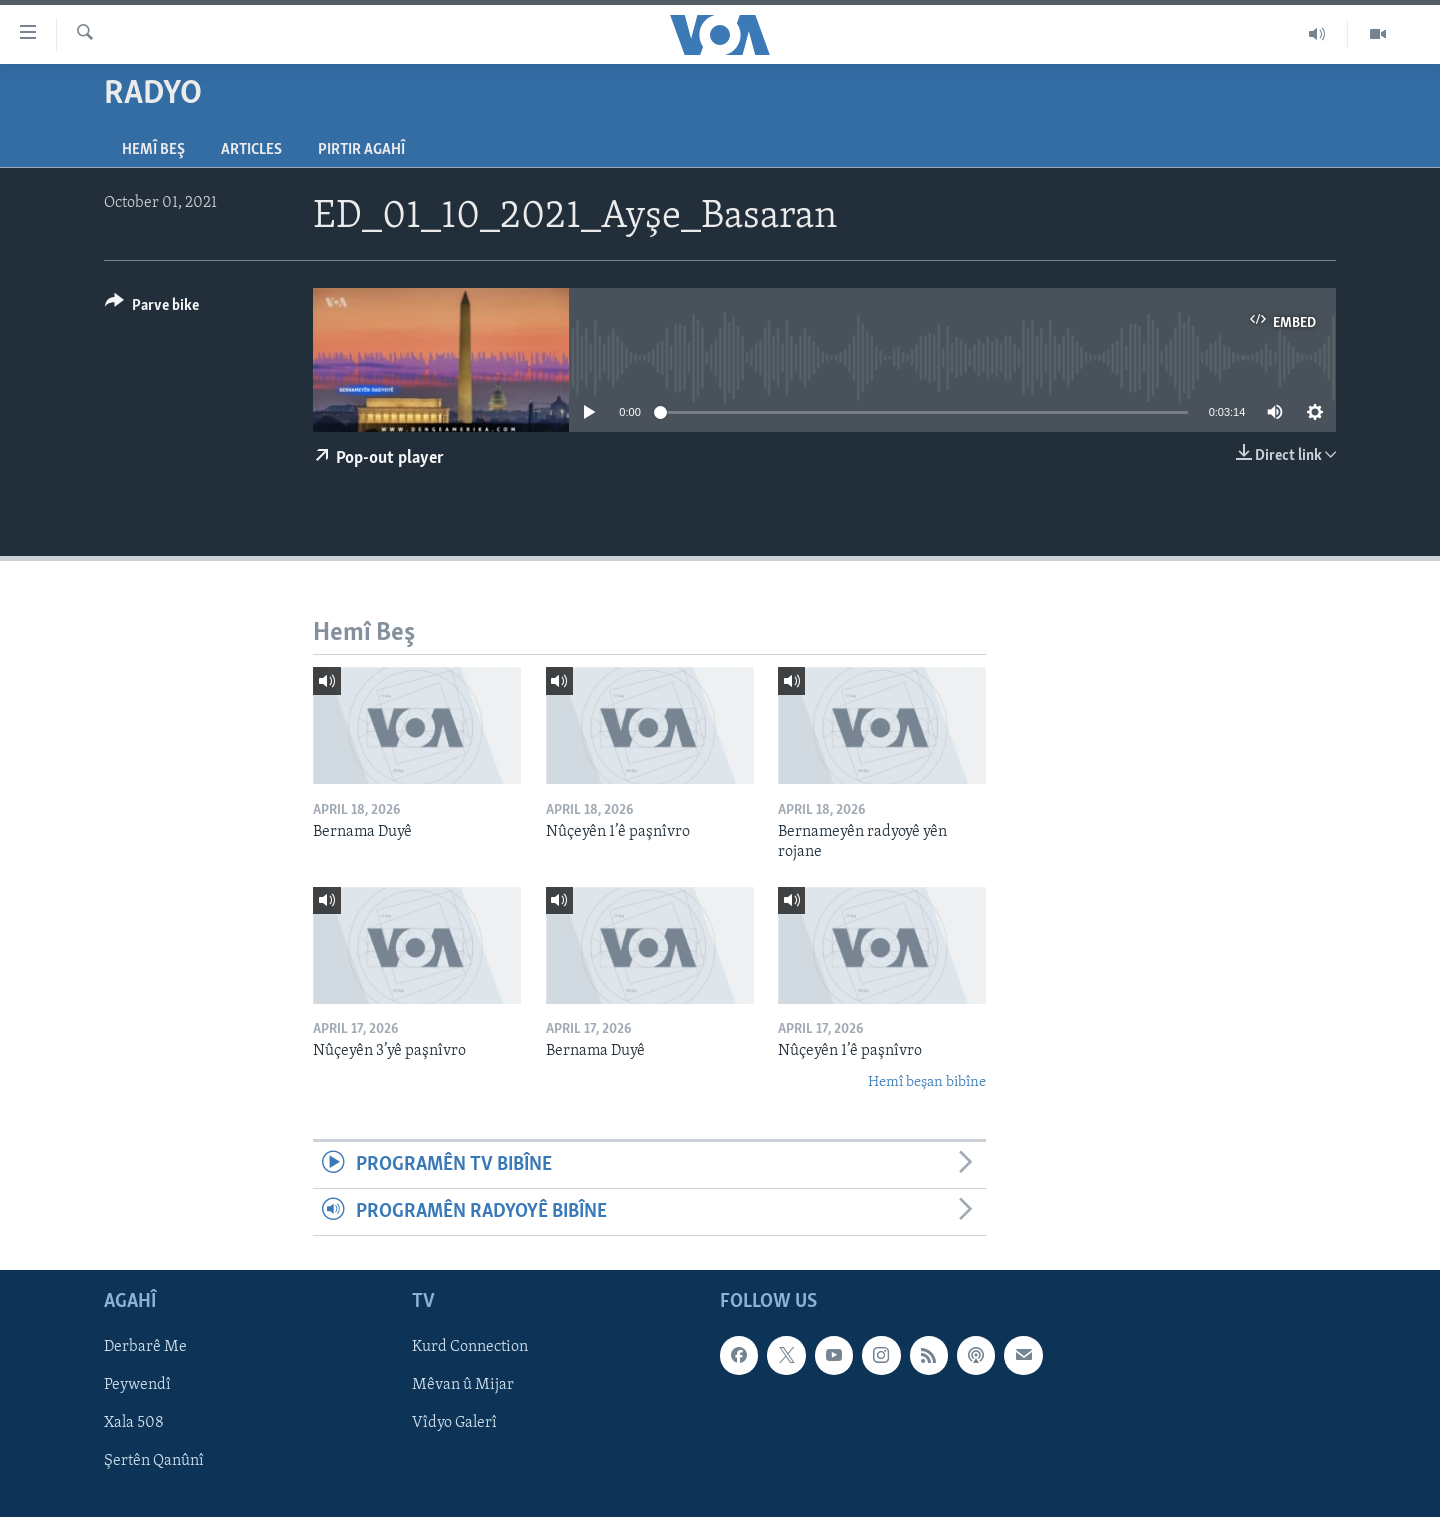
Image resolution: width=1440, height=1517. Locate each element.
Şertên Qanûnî (154, 1462)
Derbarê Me (145, 1348)
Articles (251, 150)
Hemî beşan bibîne (927, 1082)
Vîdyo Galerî (454, 1424)
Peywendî (137, 1386)
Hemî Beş (153, 150)
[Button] (152, 308)
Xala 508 (134, 1424)
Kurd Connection (470, 1348)
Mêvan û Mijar (463, 1386)
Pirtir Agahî (361, 150)
